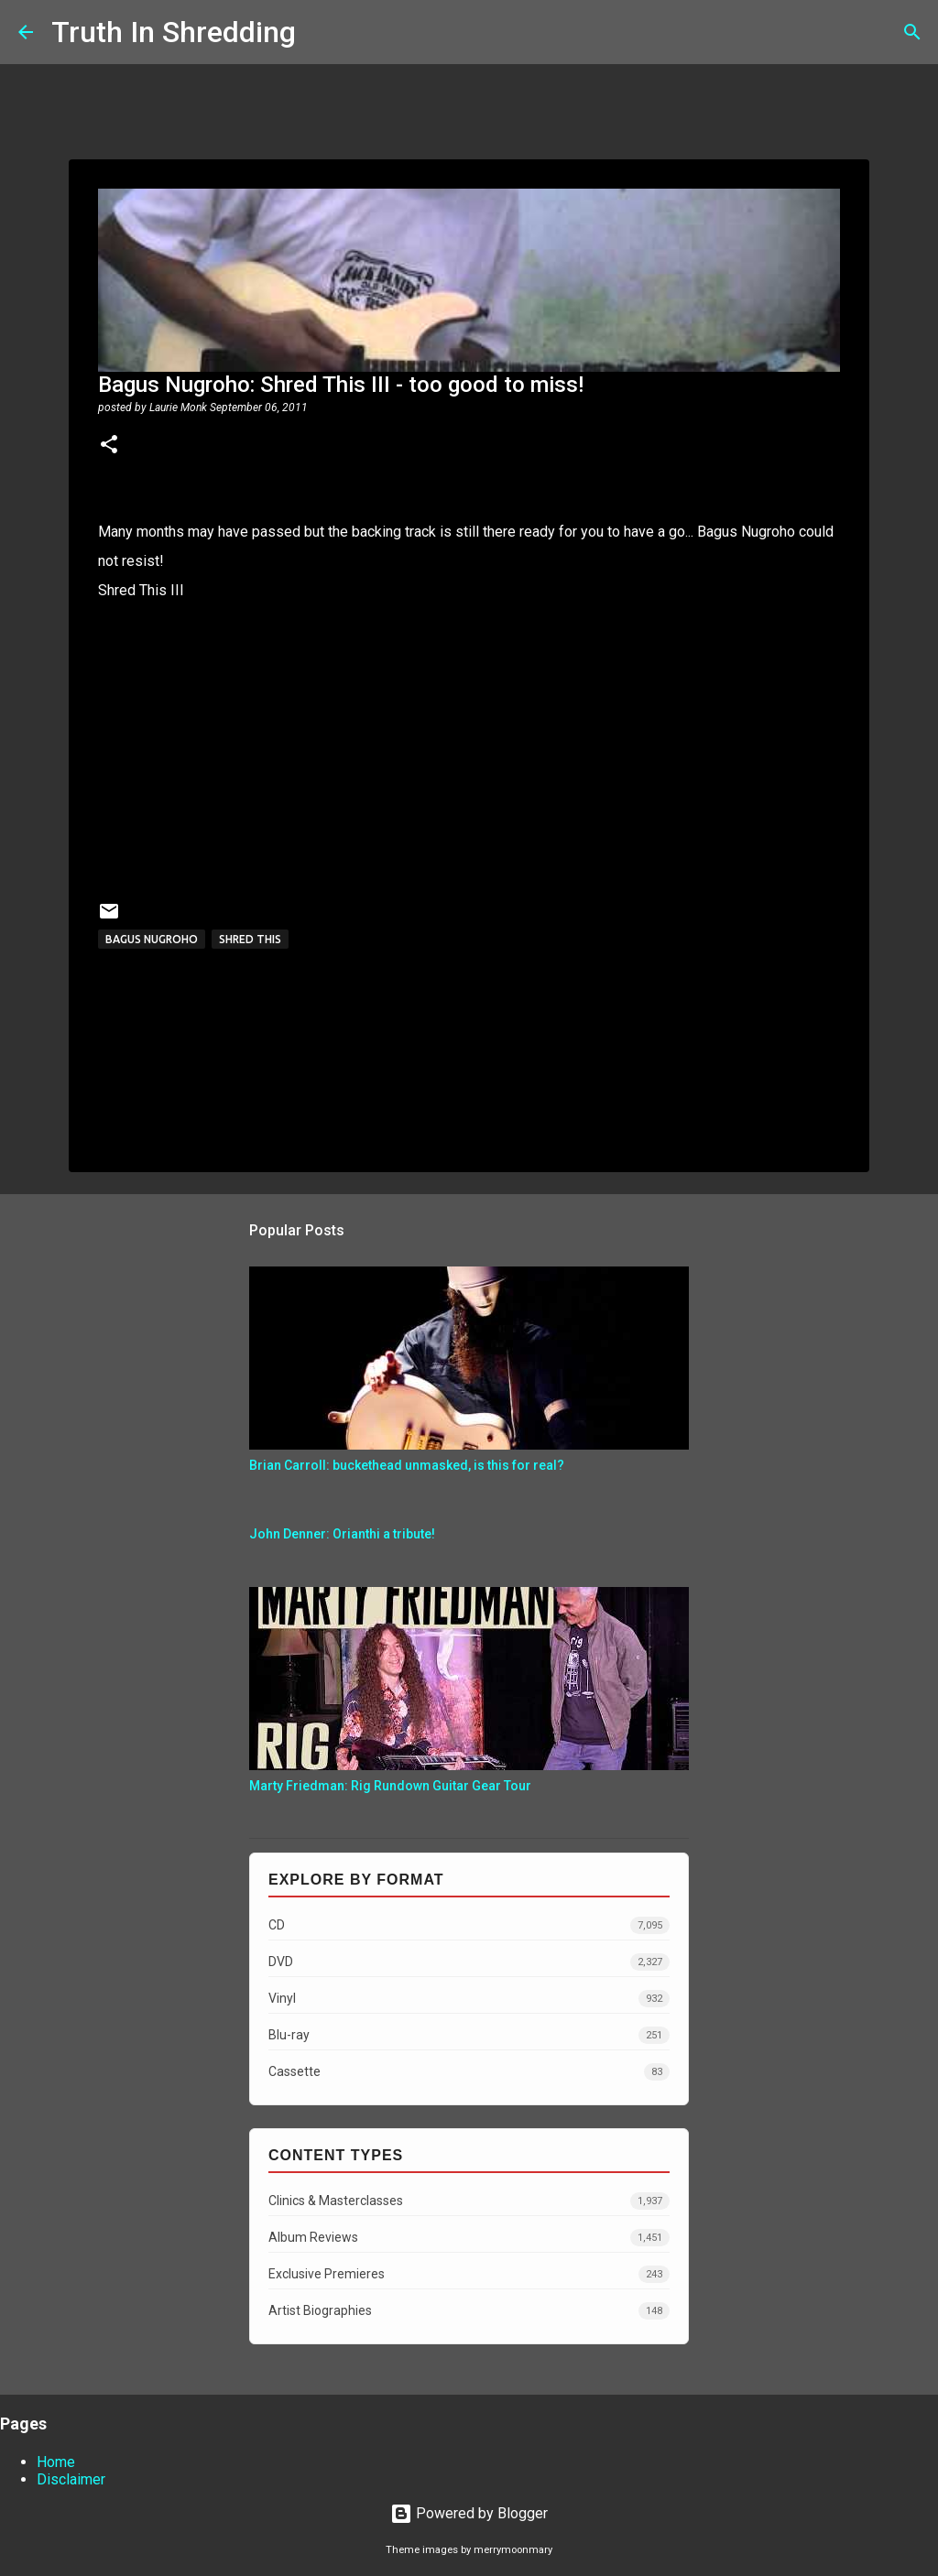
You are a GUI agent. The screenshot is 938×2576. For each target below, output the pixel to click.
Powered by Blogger (469, 2513)
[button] (109, 446)
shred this (250, 939)
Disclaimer (71, 2479)
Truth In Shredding (173, 32)
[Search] (322, 32)
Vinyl (469, 1998)
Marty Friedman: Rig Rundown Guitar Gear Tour (390, 1785)
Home (56, 2462)
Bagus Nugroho (151, 939)
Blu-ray (469, 2035)
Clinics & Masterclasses (469, 2201)
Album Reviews (469, 2237)
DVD (469, 1962)
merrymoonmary (513, 2550)
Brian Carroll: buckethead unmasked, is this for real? (406, 1465)
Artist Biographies (469, 2311)
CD (469, 1925)
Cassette (469, 2072)
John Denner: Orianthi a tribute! (342, 1534)
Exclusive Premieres (469, 2274)
